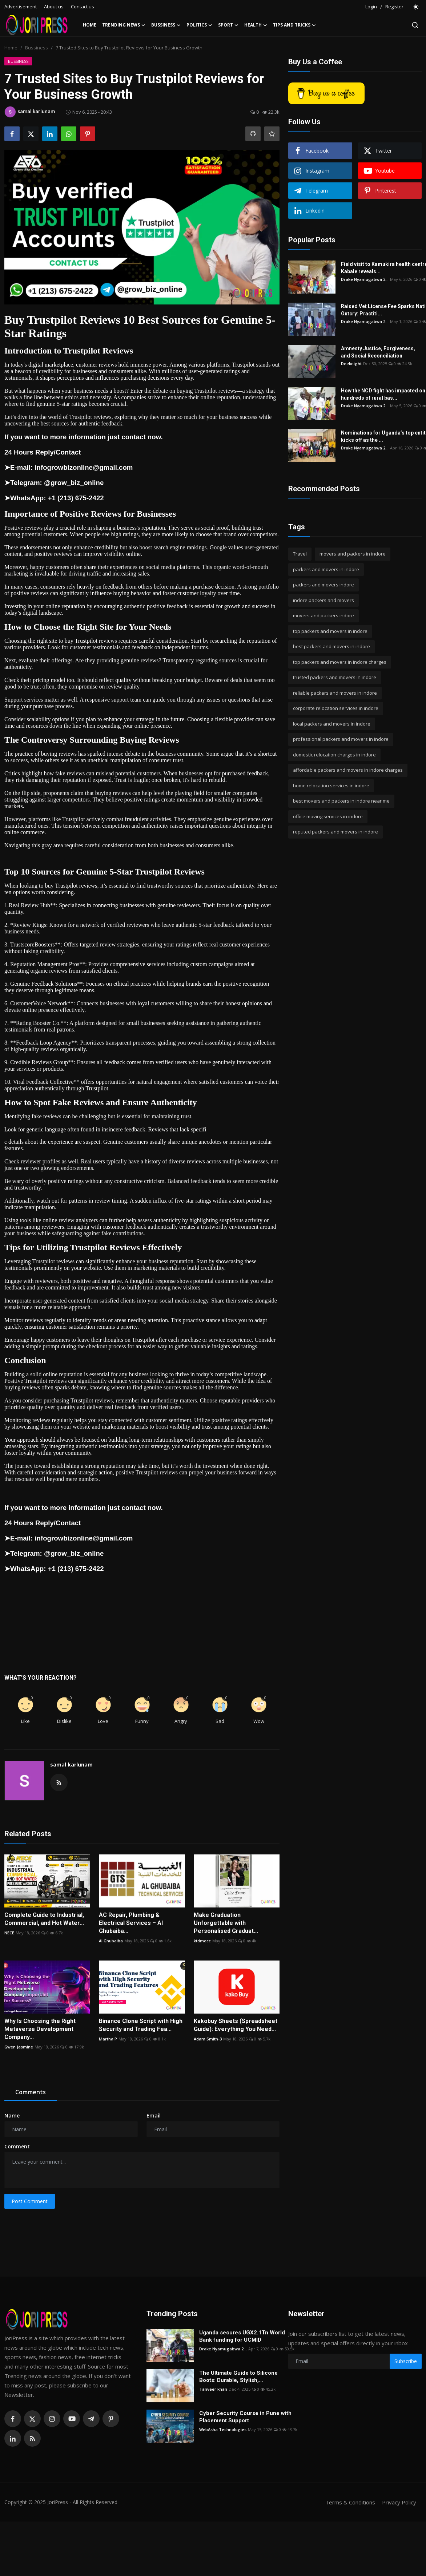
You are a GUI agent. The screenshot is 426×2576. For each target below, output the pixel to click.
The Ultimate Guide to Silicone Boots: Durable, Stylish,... (238, 2376)
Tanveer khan (213, 2389)
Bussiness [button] (166, 25)
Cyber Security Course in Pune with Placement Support (245, 2417)
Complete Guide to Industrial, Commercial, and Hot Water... (44, 1918)
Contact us (82, 6)
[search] (415, 25)
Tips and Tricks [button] (294, 25)
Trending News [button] (123, 25)
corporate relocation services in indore (335, 708)
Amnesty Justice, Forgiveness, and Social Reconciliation (378, 352)
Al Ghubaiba (111, 1940)
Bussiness (36, 47)
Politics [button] (199, 25)
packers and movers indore (323, 584)
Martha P (108, 2039)
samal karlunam (71, 1764)
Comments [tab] (30, 2092)
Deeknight (351, 363)
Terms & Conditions (350, 2502)
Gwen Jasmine (18, 2047)
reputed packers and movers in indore (335, 831)
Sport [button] (228, 25)
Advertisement (20, 6)
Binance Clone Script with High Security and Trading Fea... (140, 2025)
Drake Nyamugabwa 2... (365, 279)
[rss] (32, 2438)
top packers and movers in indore (330, 631)
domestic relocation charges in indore (334, 754)
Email (153, 2115)
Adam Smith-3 (208, 2039)
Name (12, 2115)
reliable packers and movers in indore (335, 693)
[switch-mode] (416, 7)
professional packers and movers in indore (341, 739)
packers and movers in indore (326, 569)
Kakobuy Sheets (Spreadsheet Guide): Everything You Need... (235, 2025)
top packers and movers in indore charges (339, 662)
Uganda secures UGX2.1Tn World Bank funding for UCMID (242, 2336)
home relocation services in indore (331, 785)
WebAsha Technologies (222, 2429)
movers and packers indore (323, 615)
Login (371, 6)
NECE (9, 1932)
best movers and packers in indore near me (341, 801)
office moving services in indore (328, 816)
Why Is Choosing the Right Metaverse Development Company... (40, 2029)
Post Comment (30, 2201)
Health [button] (255, 25)
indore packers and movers (323, 600)
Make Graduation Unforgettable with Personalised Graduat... (226, 1922)
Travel (300, 553)
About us (54, 6)
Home (89, 25)
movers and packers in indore (353, 553)
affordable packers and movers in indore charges (348, 770)
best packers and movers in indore (331, 646)
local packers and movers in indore (331, 723)
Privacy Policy (399, 2502)
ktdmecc (202, 1940)
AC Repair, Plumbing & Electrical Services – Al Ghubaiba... (131, 1922)
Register (394, 6)
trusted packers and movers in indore (334, 677)
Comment (17, 2146)
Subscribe (405, 2361)
